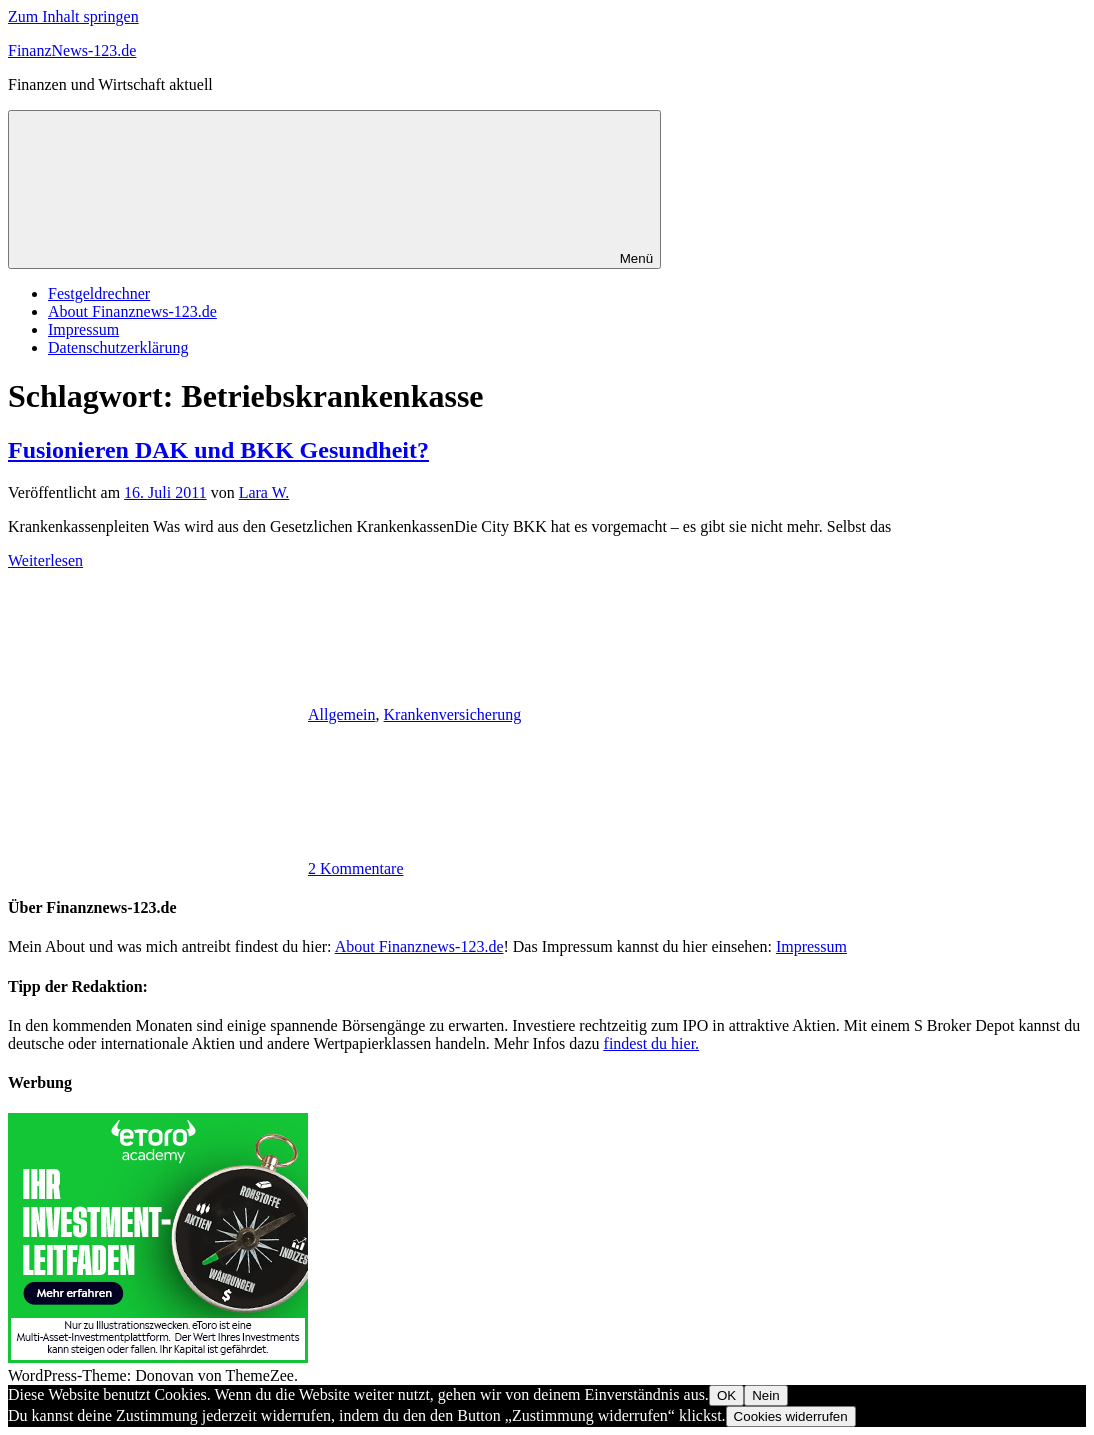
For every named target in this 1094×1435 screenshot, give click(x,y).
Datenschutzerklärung (118, 347)
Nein (765, 1395)
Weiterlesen (45, 560)
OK (726, 1395)
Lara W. (264, 492)
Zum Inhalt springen (73, 16)
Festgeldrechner (99, 293)
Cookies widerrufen (791, 1416)
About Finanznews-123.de (132, 311)
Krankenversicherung (453, 714)
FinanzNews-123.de (72, 50)
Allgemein (342, 714)
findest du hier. (652, 1043)
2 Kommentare (356, 868)
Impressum (83, 329)
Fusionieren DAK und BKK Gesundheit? (218, 450)
